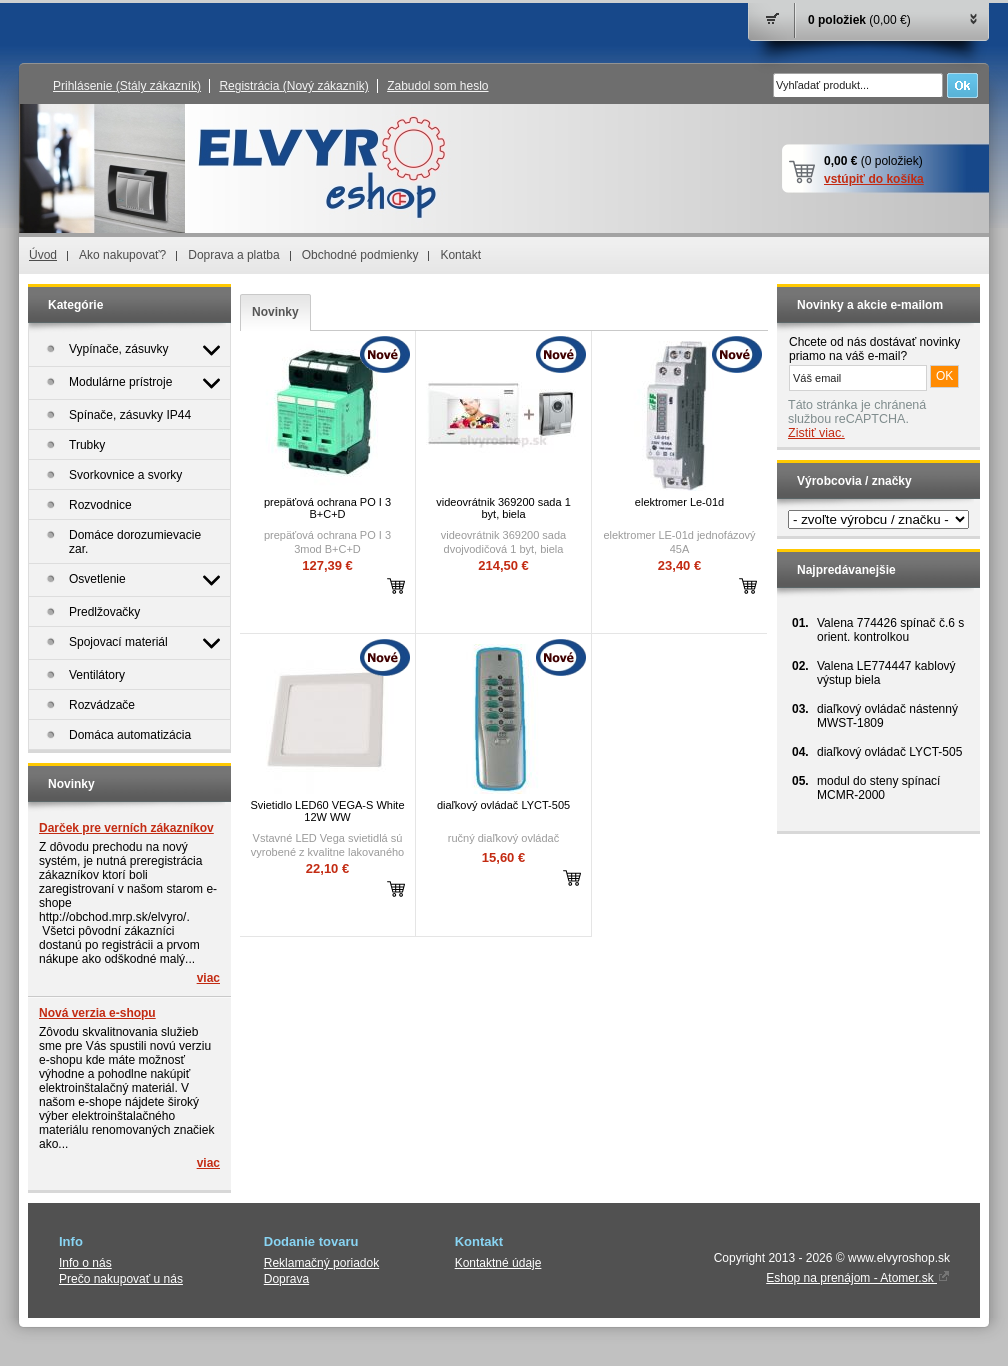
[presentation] (275, 312)
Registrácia (293, 86)
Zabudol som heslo (437, 86)
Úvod (43, 255)
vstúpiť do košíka (874, 179)
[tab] (275, 312)
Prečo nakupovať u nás (121, 1279)
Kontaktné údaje (498, 1263)
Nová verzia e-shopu (97, 1013)
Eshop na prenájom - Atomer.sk (858, 1278)
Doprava (286, 1279)
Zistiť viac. (816, 433)
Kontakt (460, 255)
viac (208, 978)
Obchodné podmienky (360, 255)
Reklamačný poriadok (321, 1263)
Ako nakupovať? (122, 255)
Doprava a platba (233, 255)
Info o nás (85, 1263)
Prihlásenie (127, 86)
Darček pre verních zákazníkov (126, 828)
